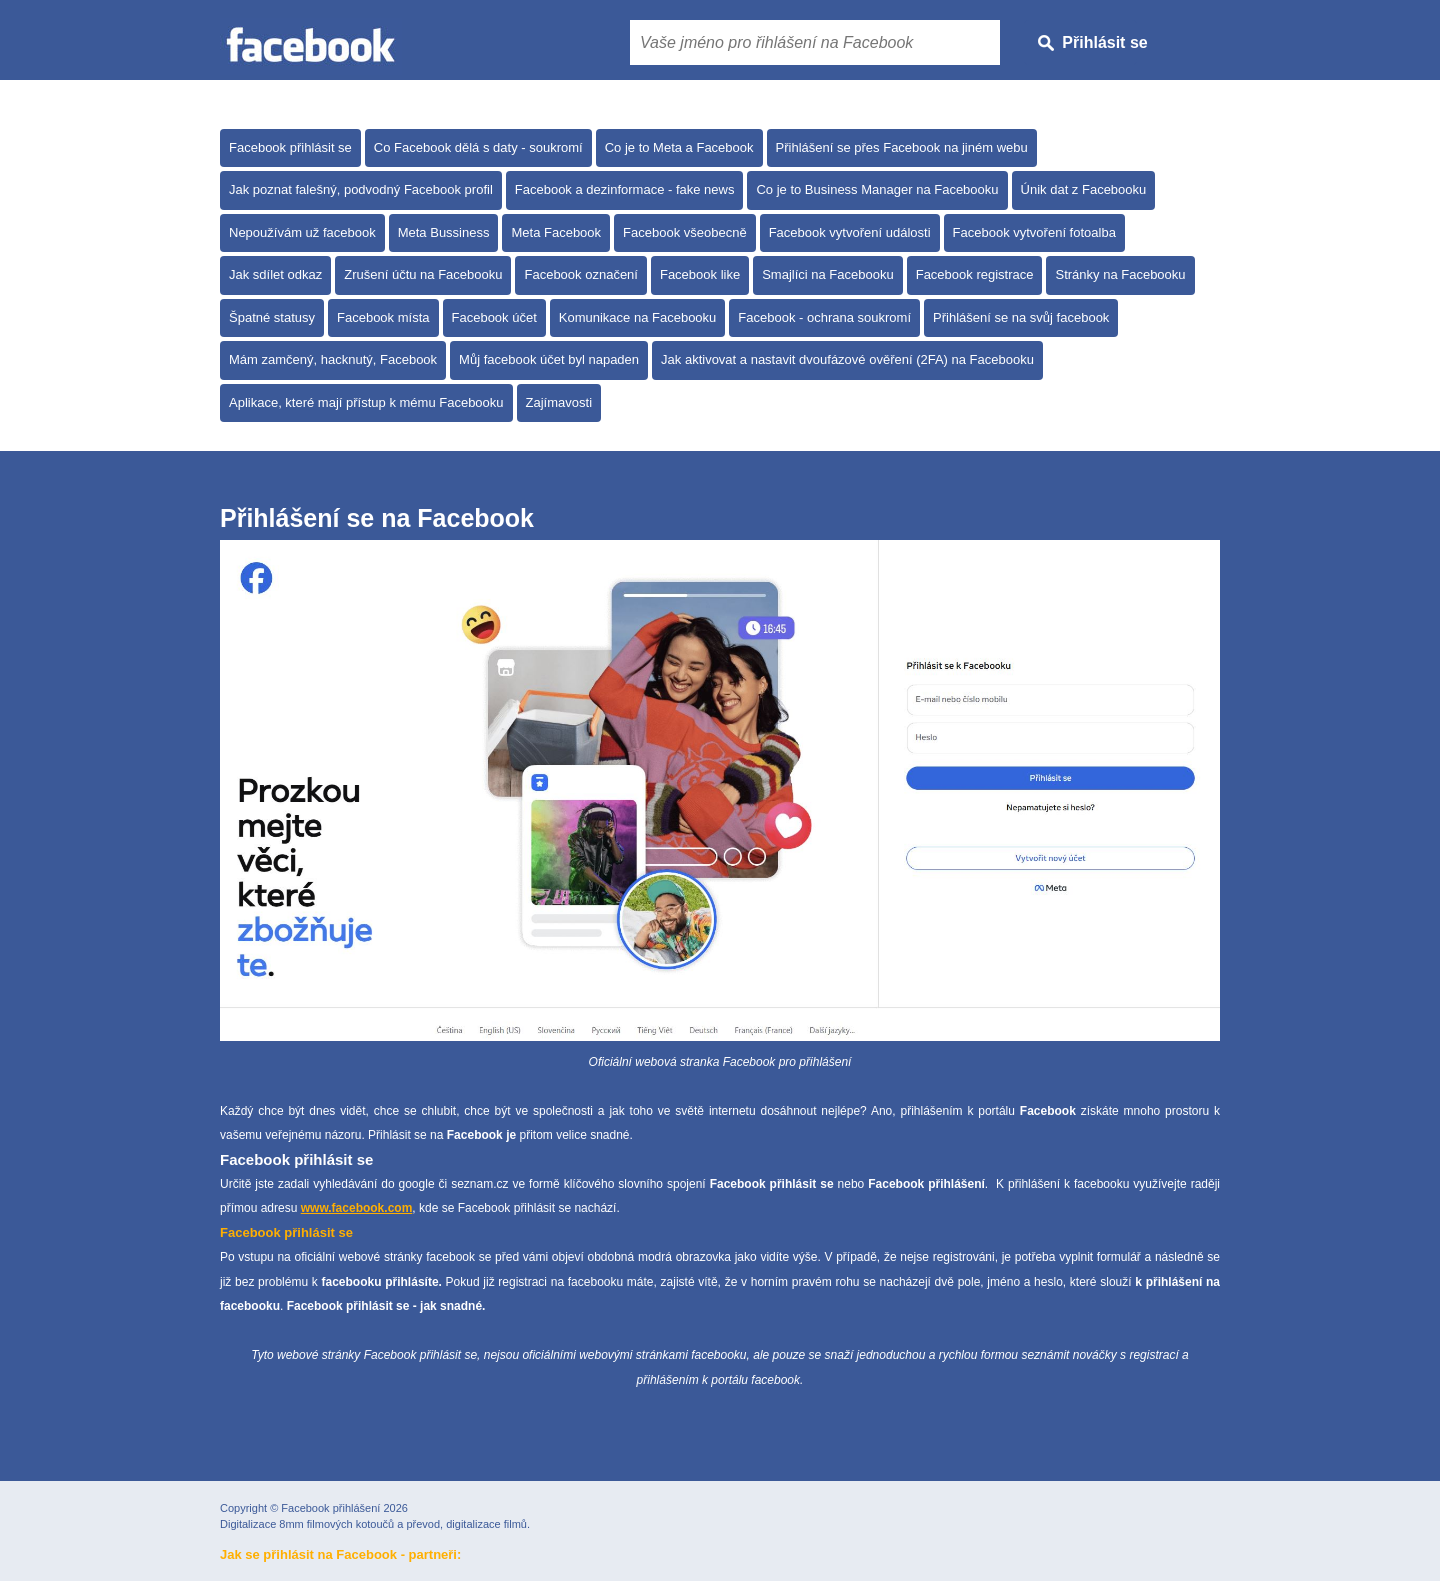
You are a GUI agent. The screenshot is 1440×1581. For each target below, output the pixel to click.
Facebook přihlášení (330, 1508)
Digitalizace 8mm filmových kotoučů (307, 1524)
